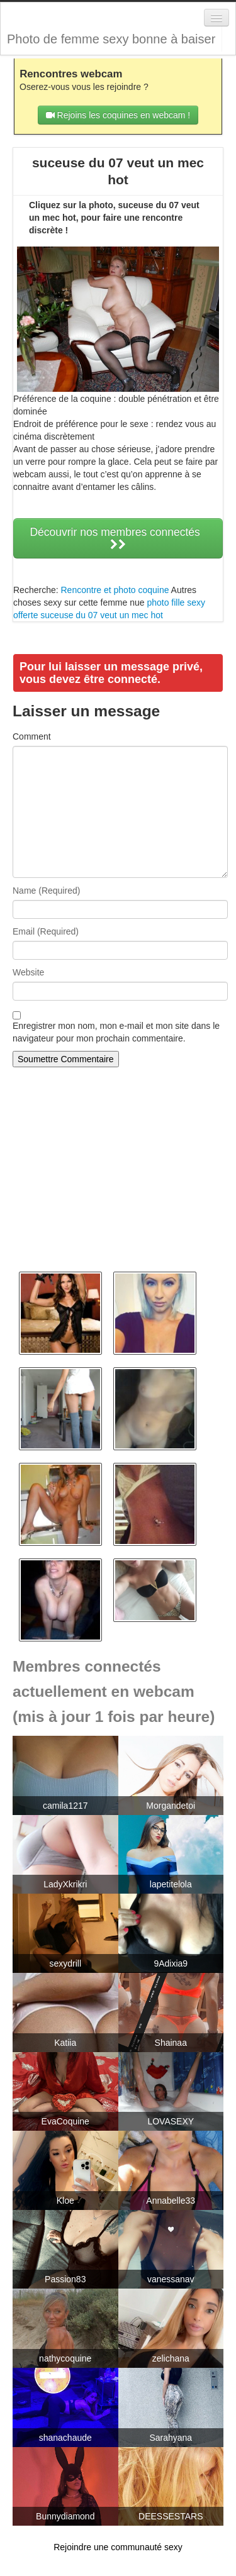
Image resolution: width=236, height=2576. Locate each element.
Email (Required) (46, 931)
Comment (32, 736)
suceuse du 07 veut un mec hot (101, 615)
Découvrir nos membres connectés (118, 538)
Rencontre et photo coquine (114, 590)
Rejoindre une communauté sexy (118, 2547)
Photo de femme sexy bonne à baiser (111, 39)
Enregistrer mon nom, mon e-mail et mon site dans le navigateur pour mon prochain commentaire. (116, 1032)
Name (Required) (46, 891)
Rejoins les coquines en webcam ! (118, 115)
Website (28, 972)
